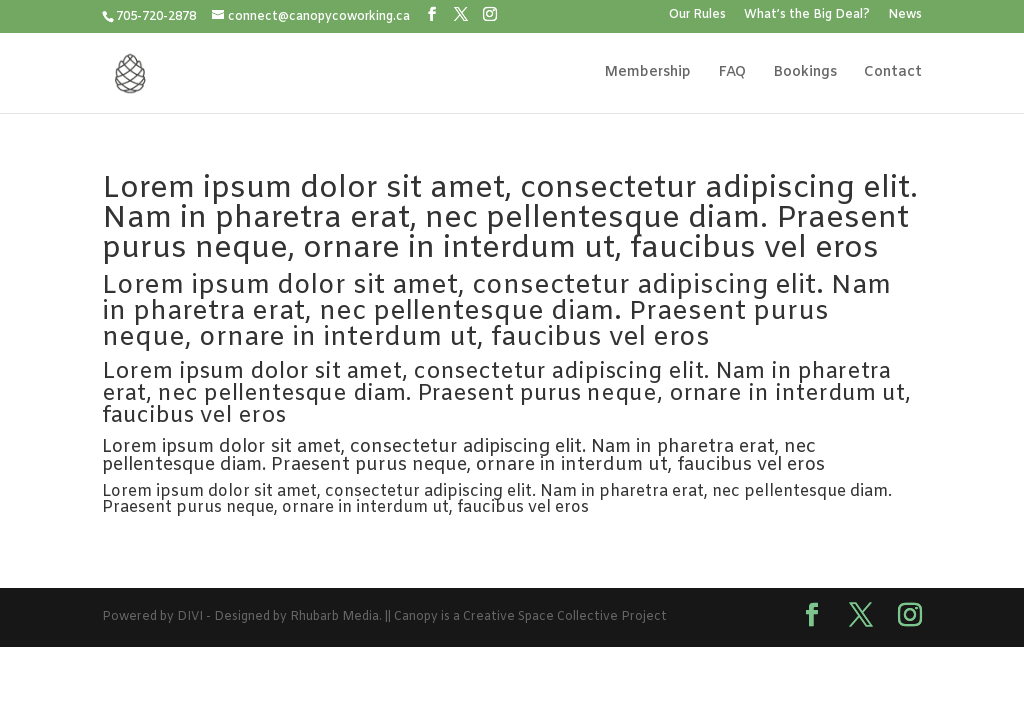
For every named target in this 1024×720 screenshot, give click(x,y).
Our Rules (697, 16)
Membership (647, 74)
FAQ (732, 74)
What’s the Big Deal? (807, 16)
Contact (893, 74)
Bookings (805, 74)
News (905, 16)
